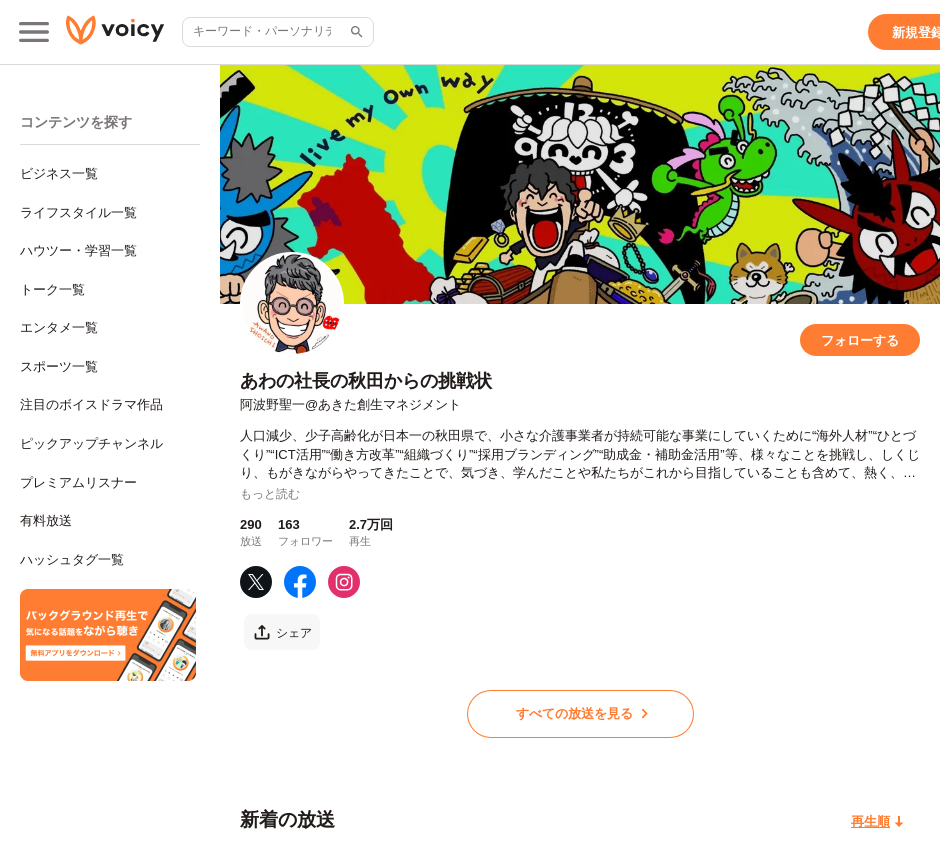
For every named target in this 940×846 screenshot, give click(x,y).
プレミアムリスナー (78, 482)
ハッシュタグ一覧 (72, 559)
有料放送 (46, 520)
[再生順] (877, 821)
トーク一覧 (52, 289)
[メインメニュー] (34, 32)
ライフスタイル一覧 (78, 212)
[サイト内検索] (355, 32)
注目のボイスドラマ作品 (91, 404)
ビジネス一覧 (59, 173)
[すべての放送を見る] (580, 714)
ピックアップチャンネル (91, 443)
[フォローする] (860, 340)
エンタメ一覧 (59, 327)
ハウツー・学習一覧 (78, 250)
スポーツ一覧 (59, 366)
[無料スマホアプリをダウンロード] (108, 635)
